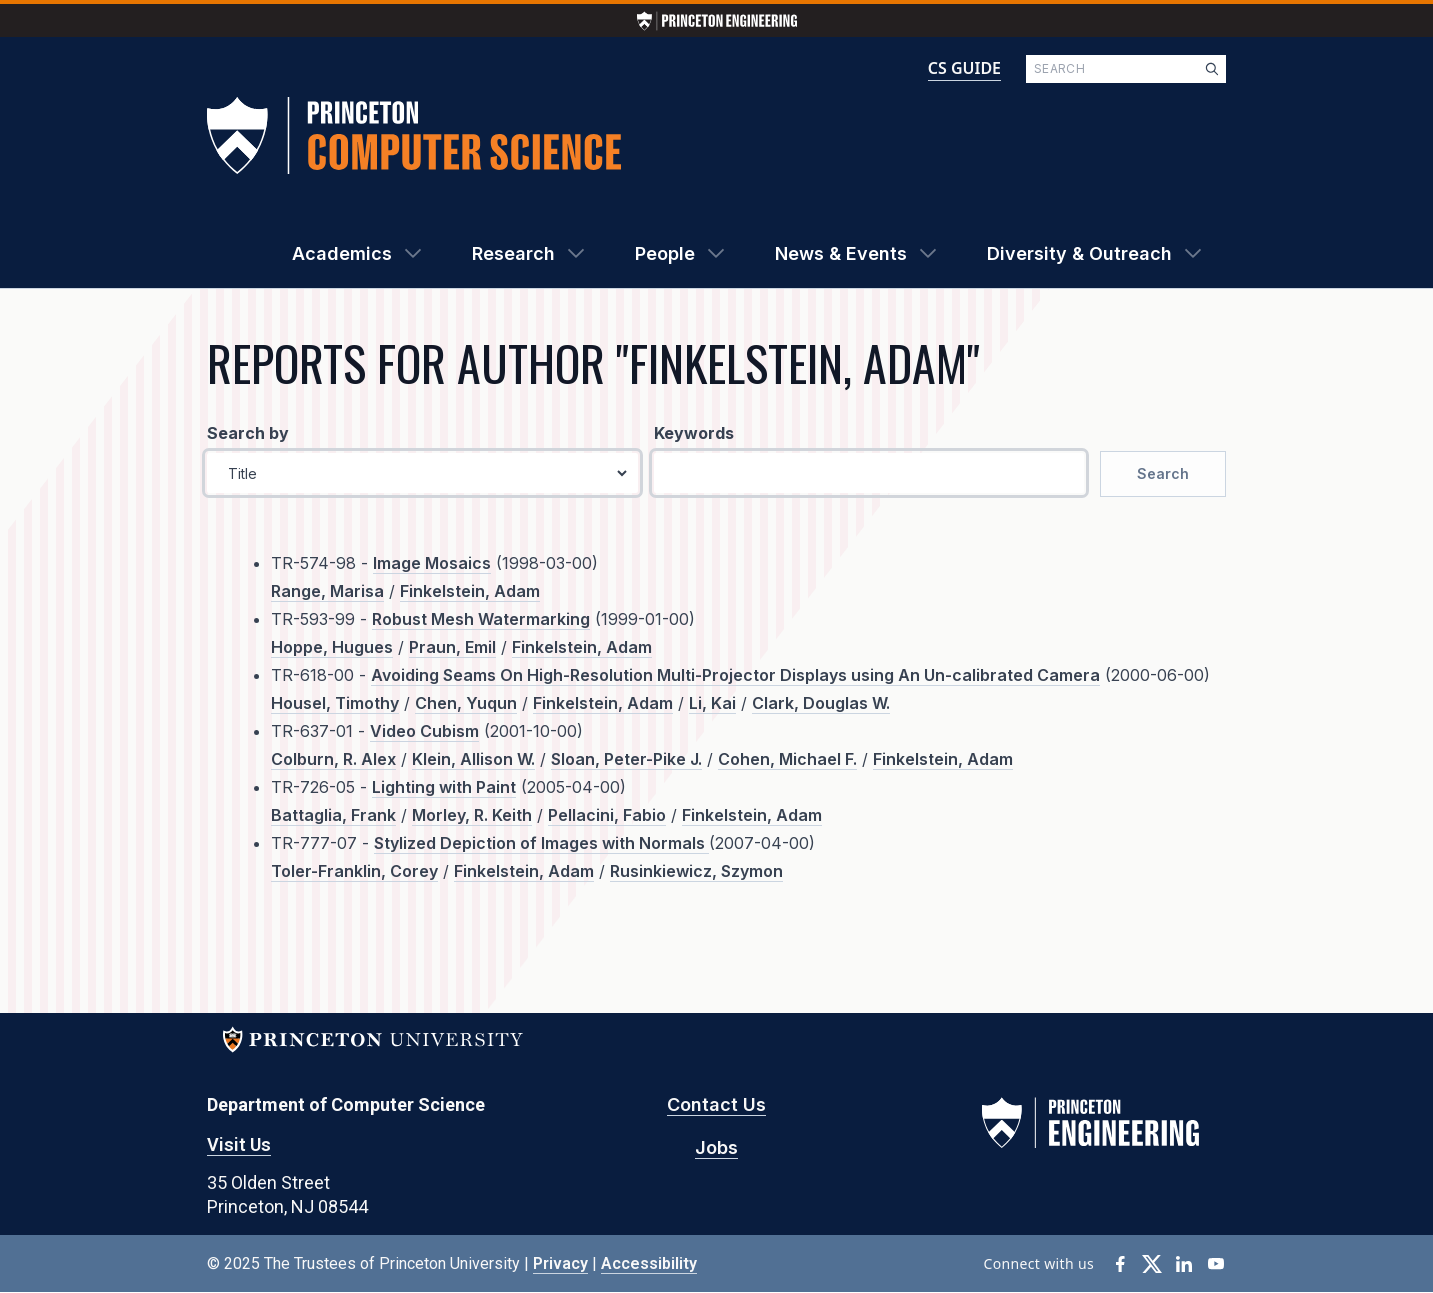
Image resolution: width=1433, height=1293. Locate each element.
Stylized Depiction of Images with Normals (541, 843)
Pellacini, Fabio (607, 815)
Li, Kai (712, 703)
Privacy (560, 1263)
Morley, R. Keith (472, 815)
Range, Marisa (327, 591)
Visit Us (239, 1144)
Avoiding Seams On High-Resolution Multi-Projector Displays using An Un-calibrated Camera (735, 675)
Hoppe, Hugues (332, 647)
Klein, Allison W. (473, 759)
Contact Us (716, 1104)
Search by (248, 433)
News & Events (841, 253)
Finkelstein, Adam (470, 591)
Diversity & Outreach (1079, 253)
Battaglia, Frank (333, 815)
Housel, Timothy (335, 703)
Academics (342, 253)
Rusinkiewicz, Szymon (696, 871)
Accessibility (649, 1263)
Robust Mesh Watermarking (481, 619)
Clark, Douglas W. (821, 703)
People (665, 253)
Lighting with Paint (444, 787)
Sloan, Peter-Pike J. (626, 759)
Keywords (694, 433)
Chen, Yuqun (466, 703)
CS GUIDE (964, 68)
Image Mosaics (432, 563)
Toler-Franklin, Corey (354, 871)
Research (513, 253)
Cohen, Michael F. (787, 759)
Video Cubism (424, 731)
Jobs (716, 1147)
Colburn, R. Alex (333, 759)
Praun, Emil (452, 647)
